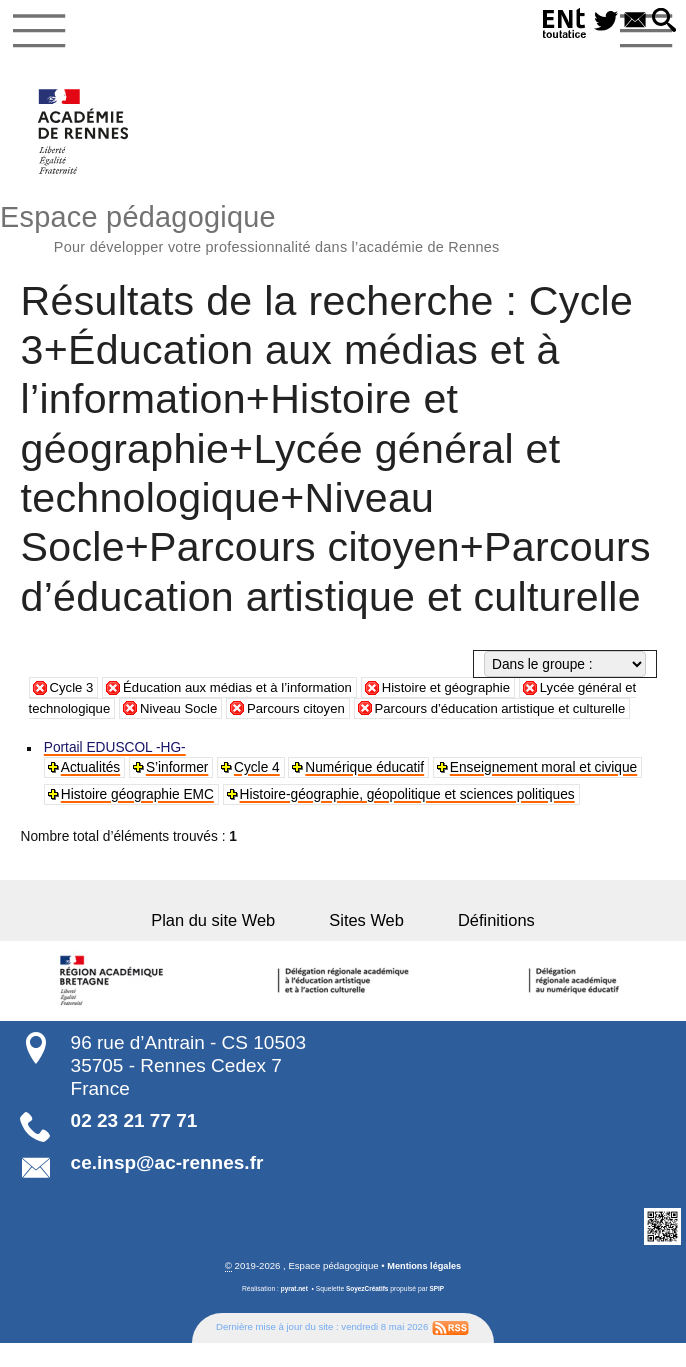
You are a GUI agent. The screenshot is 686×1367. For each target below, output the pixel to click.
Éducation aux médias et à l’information (244, 691)
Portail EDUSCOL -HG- (116, 771)
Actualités (91, 791)
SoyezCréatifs (367, 1312)
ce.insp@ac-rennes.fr (167, 1186)
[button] (662, 21)
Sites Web (366, 945)
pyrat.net (293, 1312)
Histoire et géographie (461, 691)
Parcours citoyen (321, 712)
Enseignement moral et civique (544, 791)
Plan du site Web (230, 945)
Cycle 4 (258, 791)
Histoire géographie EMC (138, 818)
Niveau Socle (199, 712)
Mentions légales (424, 1290)
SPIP (438, 1312)
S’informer (178, 791)
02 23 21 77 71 (134, 1144)
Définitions (479, 945)
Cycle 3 (73, 691)
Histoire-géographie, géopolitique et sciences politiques (407, 818)
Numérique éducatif (366, 791)
